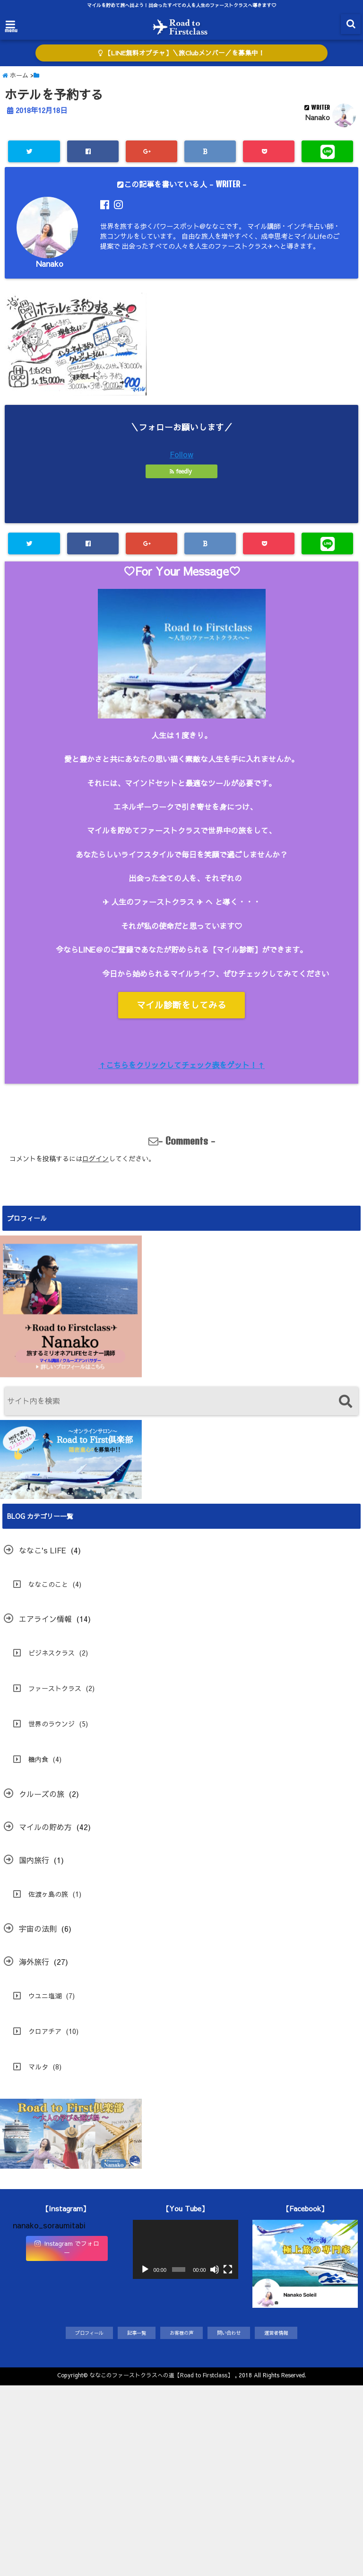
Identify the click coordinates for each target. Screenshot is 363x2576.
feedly (182, 471)
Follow (181, 454)
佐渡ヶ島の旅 (48, 1894)
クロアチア (44, 2031)
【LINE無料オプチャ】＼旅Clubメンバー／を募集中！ (181, 52)
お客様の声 (181, 2332)
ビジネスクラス (51, 1652)
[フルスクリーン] (228, 2269)
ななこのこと (48, 1584)
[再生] (145, 2269)
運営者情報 (276, 2332)
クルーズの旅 (41, 1793)
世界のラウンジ (51, 1723)
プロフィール (89, 2332)
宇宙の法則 (38, 1928)
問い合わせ (229, 2332)
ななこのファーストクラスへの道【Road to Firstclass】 (161, 2375)
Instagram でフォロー (67, 2248)
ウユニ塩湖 (44, 1995)
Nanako (317, 117)
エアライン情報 (45, 1618)
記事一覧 (136, 2332)
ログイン (95, 1158)
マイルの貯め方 (45, 1827)
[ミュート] (214, 2269)
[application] (185, 2249)
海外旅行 (34, 1961)
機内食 (38, 1759)
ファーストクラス (54, 1688)
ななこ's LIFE (42, 1550)
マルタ (38, 2066)
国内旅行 (34, 1860)
